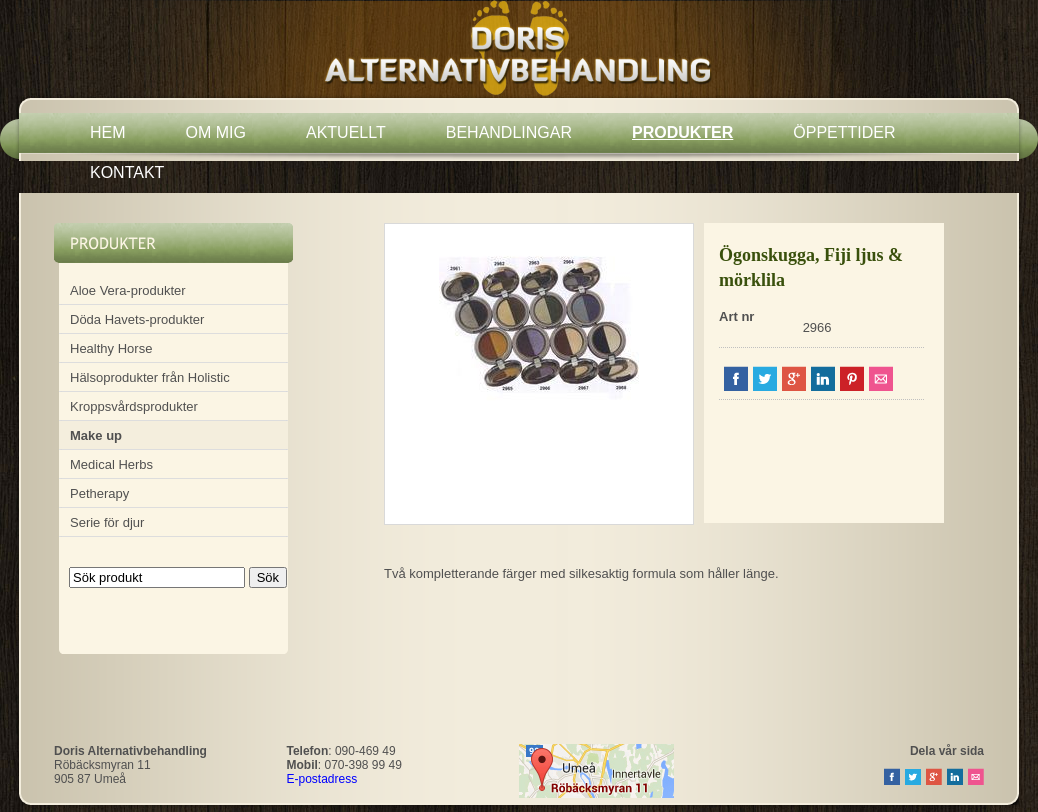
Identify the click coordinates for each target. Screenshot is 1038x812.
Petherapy (99, 493)
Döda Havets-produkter (137, 319)
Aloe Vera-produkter (128, 290)
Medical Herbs (111, 464)
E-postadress (322, 779)
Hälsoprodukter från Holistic (150, 377)
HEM (108, 132)
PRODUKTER (682, 132)
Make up (96, 435)
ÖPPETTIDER (844, 132)
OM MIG (216, 132)
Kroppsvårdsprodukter (134, 406)
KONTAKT (127, 172)
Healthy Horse (111, 348)
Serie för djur (107, 522)
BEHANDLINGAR (509, 132)
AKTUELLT (346, 132)
